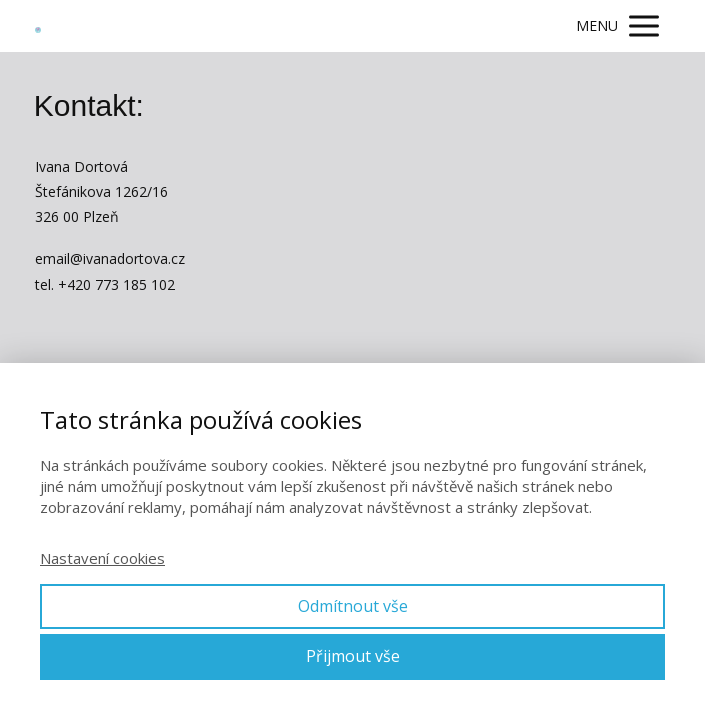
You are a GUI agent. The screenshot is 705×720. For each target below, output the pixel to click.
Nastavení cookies (102, 558)
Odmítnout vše (353, 606)
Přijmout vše (353, 656)
